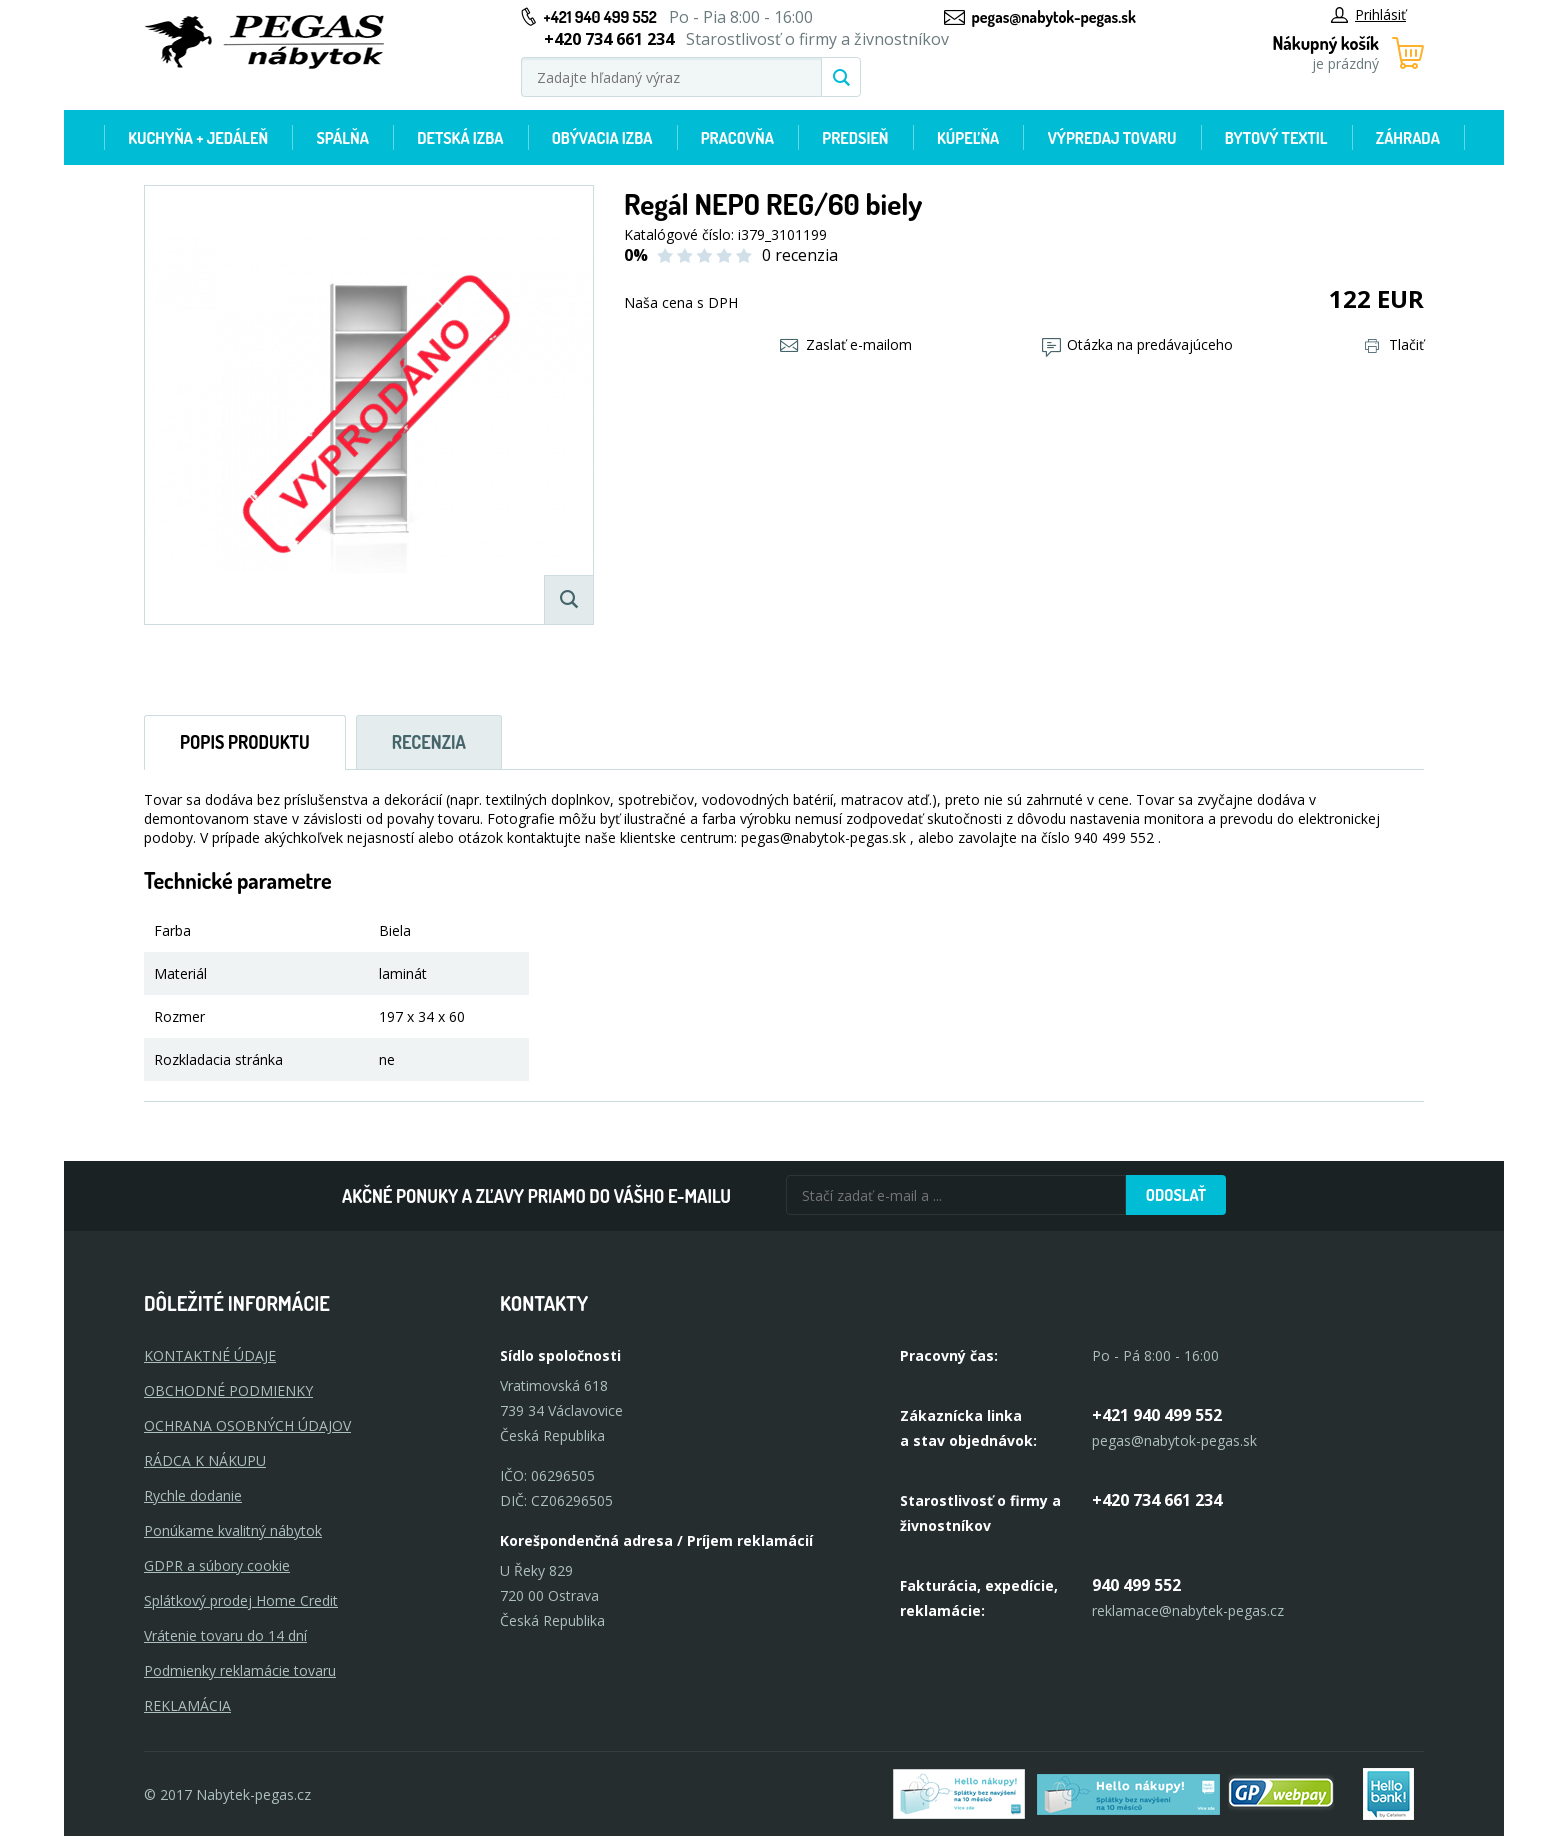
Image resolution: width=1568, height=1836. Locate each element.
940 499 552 (1136, 1585)
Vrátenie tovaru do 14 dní (225, 1635)
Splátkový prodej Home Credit (241, 1600)
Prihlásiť (1368, 14)
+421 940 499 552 (600, 17)
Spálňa (342, 138)
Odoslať (1176, 1195)
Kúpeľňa (968, 138)
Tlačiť (1394, 344)
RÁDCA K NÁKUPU (205, 1460)
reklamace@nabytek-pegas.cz (1188, 1610)
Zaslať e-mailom (846, 344)
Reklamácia (187, 1705)
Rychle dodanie (193, 1495)
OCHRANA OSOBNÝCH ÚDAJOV (247, 1425)
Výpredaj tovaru (1112, 138)
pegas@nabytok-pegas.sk (1054, 17)
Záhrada (1408, 138)
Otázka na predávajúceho (1137, 344)
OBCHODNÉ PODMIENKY (228, 1390)
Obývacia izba (602, 138)
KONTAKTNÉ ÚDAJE (210, 1355)
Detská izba (460, 138)
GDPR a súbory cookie (217, 1565)
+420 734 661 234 (1157, 1500)
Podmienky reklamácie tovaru (240, 1670)
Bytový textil (1276, 138)
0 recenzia (800, 255)
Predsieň (855, 138)
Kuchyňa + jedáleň (198, 138)
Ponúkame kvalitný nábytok (233, 1530)
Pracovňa (737, 138)
